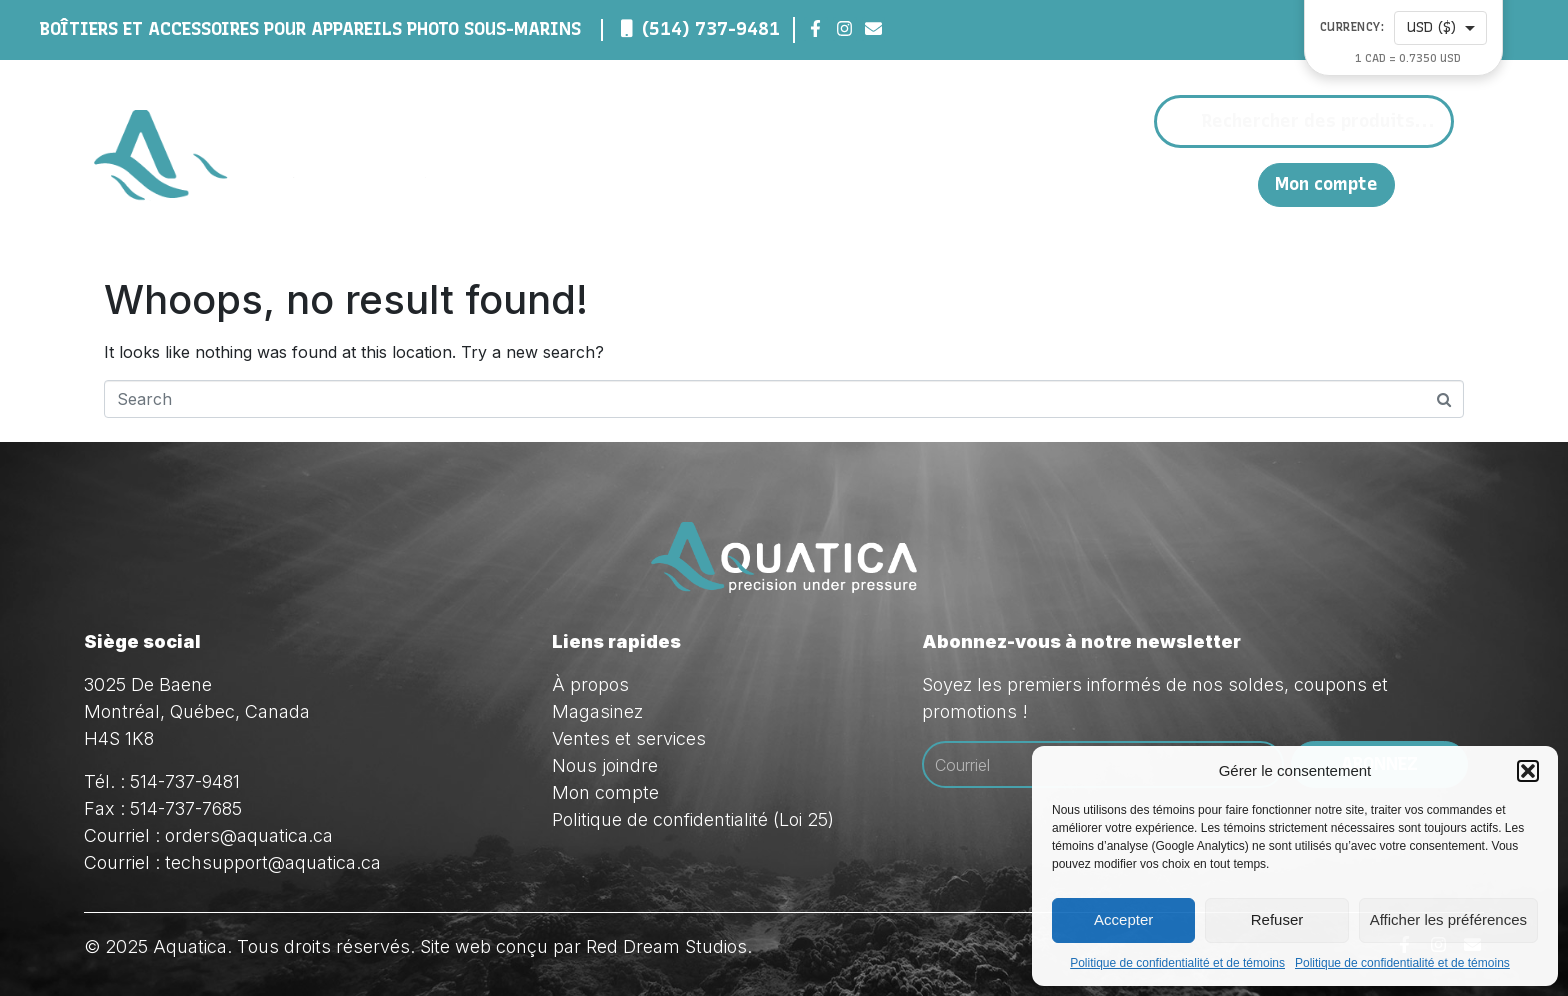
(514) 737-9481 (711, 29)
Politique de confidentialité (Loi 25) (693, 819)
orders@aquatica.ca (249, 835)
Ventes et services (629, 738)
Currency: (1352, 27)
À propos (789, 184)
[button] (1528, 771)
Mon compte (1326, 184)
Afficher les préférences (1448, 919)
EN (1232, 183)
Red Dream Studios (666, 946)
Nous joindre (1152, 183)
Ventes (1038, 184)
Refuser (1277, 919)
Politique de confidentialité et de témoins (1177, 963)
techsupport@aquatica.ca (273, 862)
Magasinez (917, 184)
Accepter (1123, 919)
